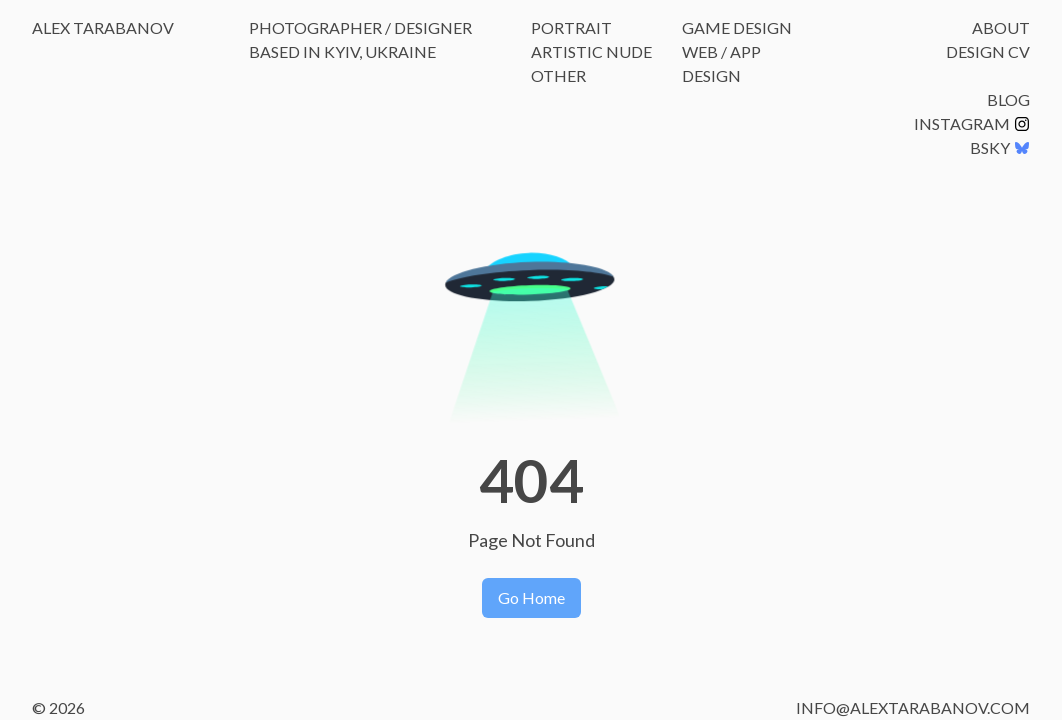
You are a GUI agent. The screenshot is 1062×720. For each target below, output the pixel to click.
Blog (1008, 99)
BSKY (1000, 147)
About (1001, 27)
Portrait (571, 27)
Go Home (531, 597)
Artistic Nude (591, 51)
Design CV (988, 51)
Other (558, 75)
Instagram (972, 123)
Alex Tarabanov (103, 27)
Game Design (737, 27)
